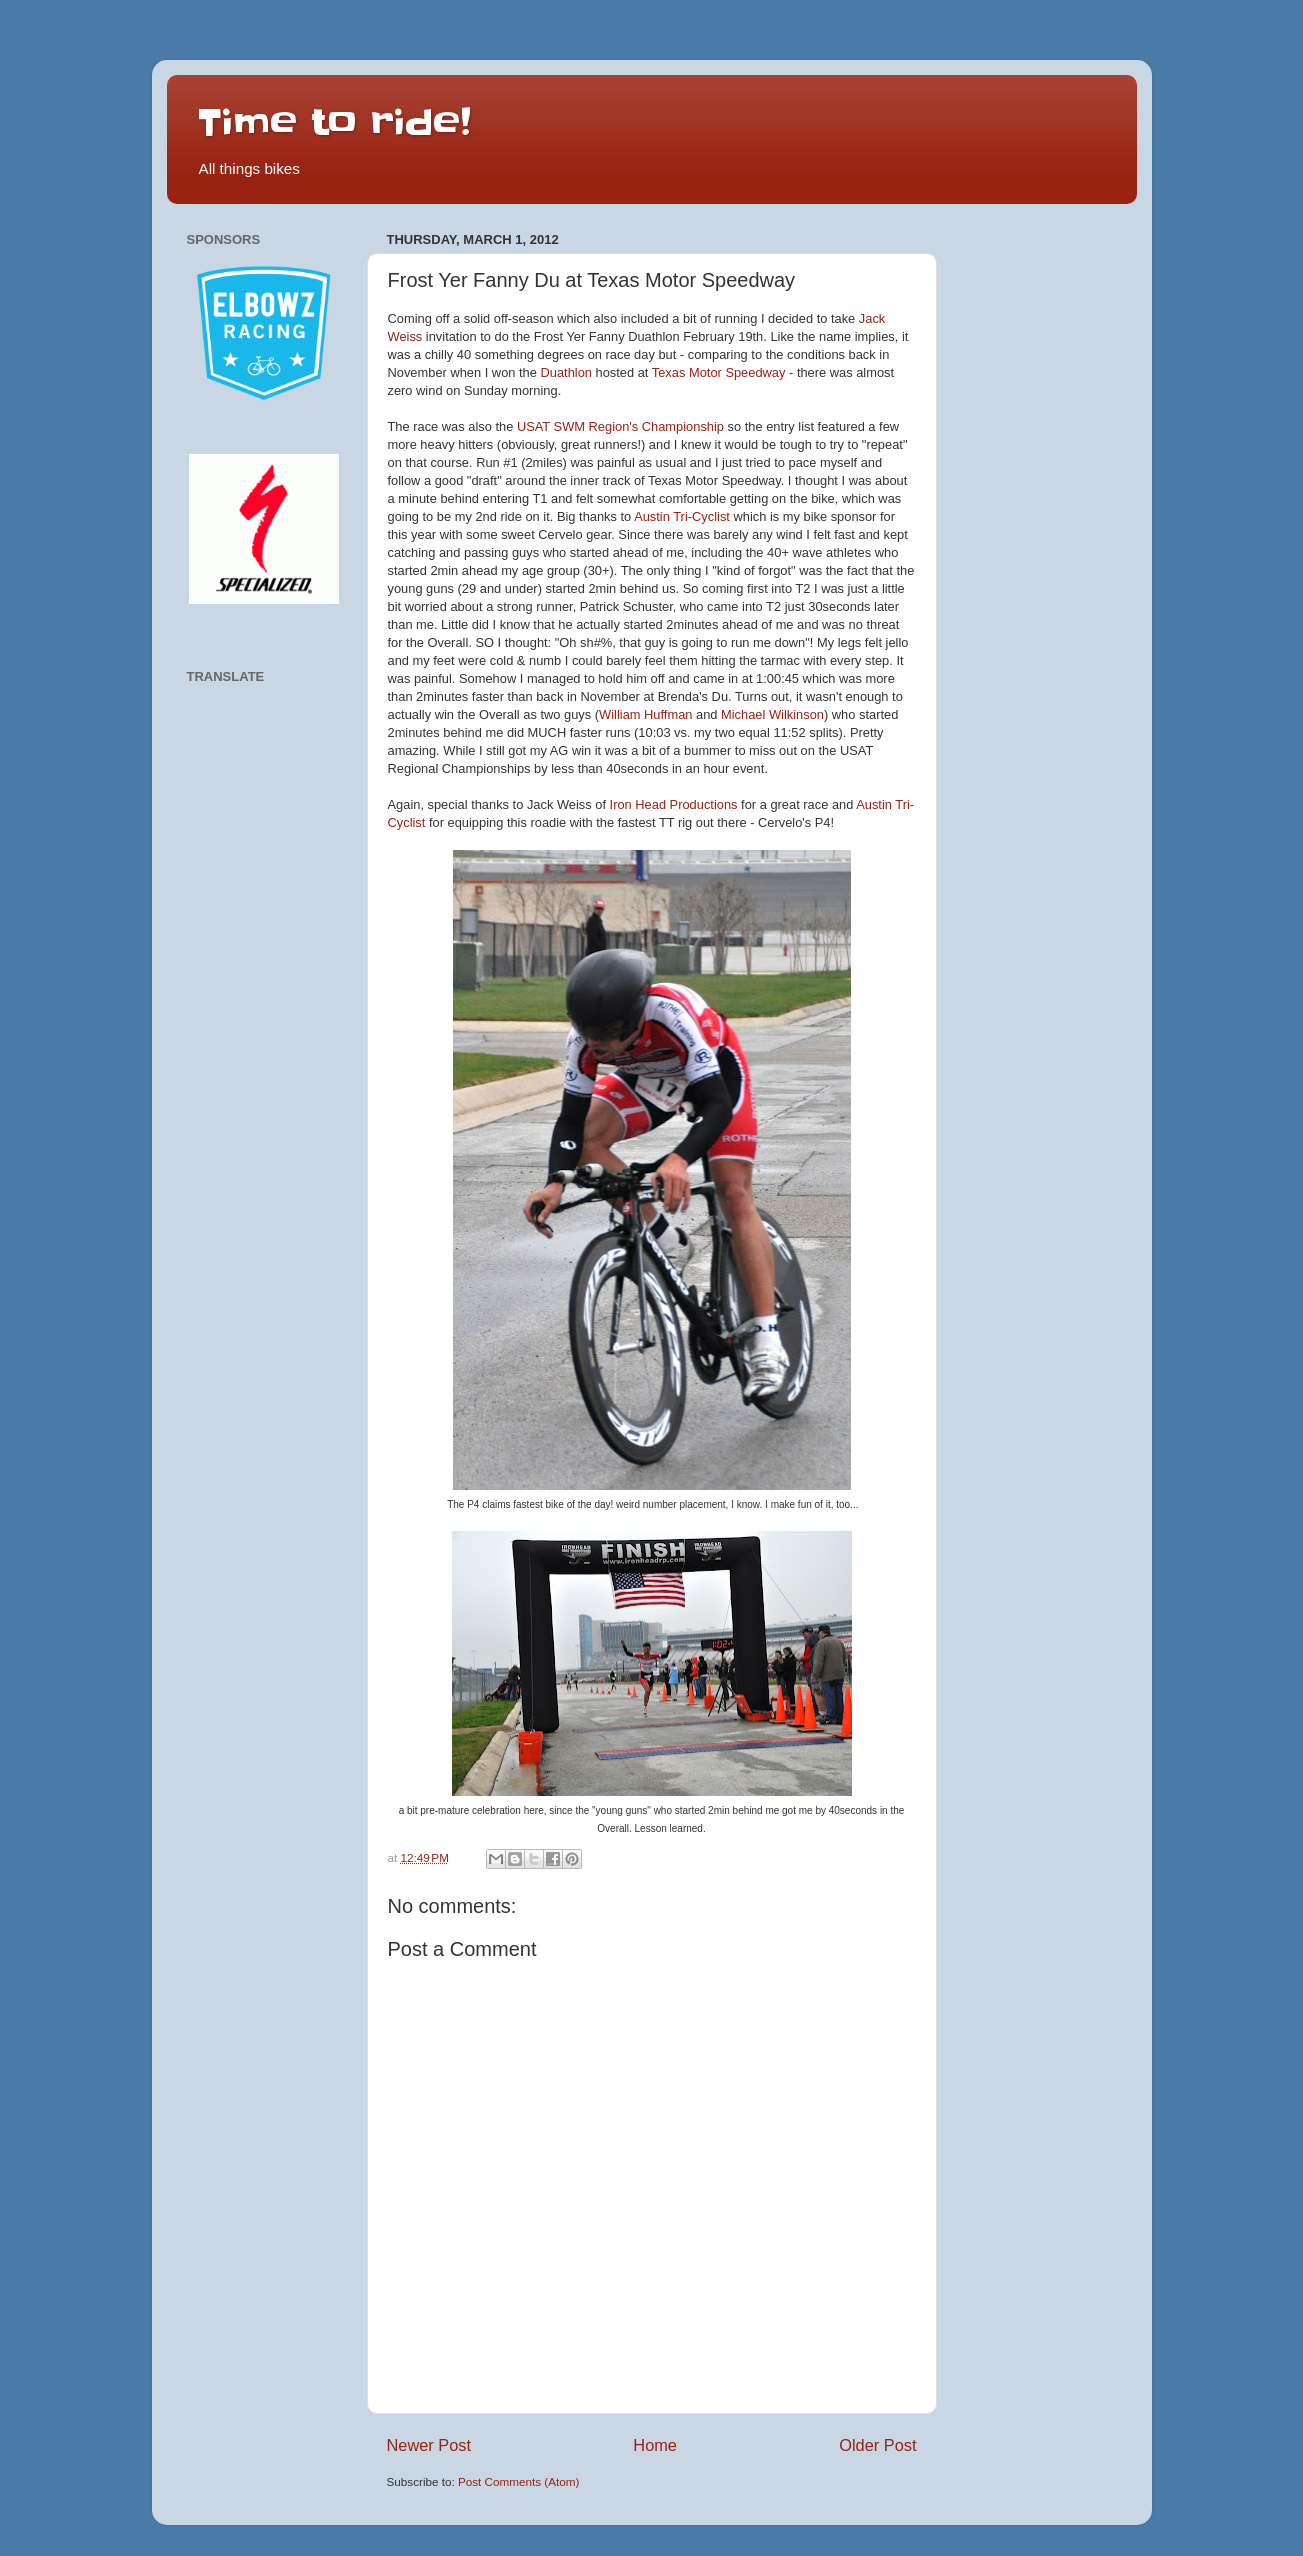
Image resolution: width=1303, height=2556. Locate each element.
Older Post (877, 2445)
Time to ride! (334, 122)
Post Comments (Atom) (518, 2481)
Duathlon (565, 372)
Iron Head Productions (674, 804)
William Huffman (645, 714)
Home (655, 2445)
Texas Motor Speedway (719, 372)
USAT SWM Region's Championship (620, 426)
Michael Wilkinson (772, 714)
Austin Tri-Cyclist (682, 516)
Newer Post (429, 2445)
